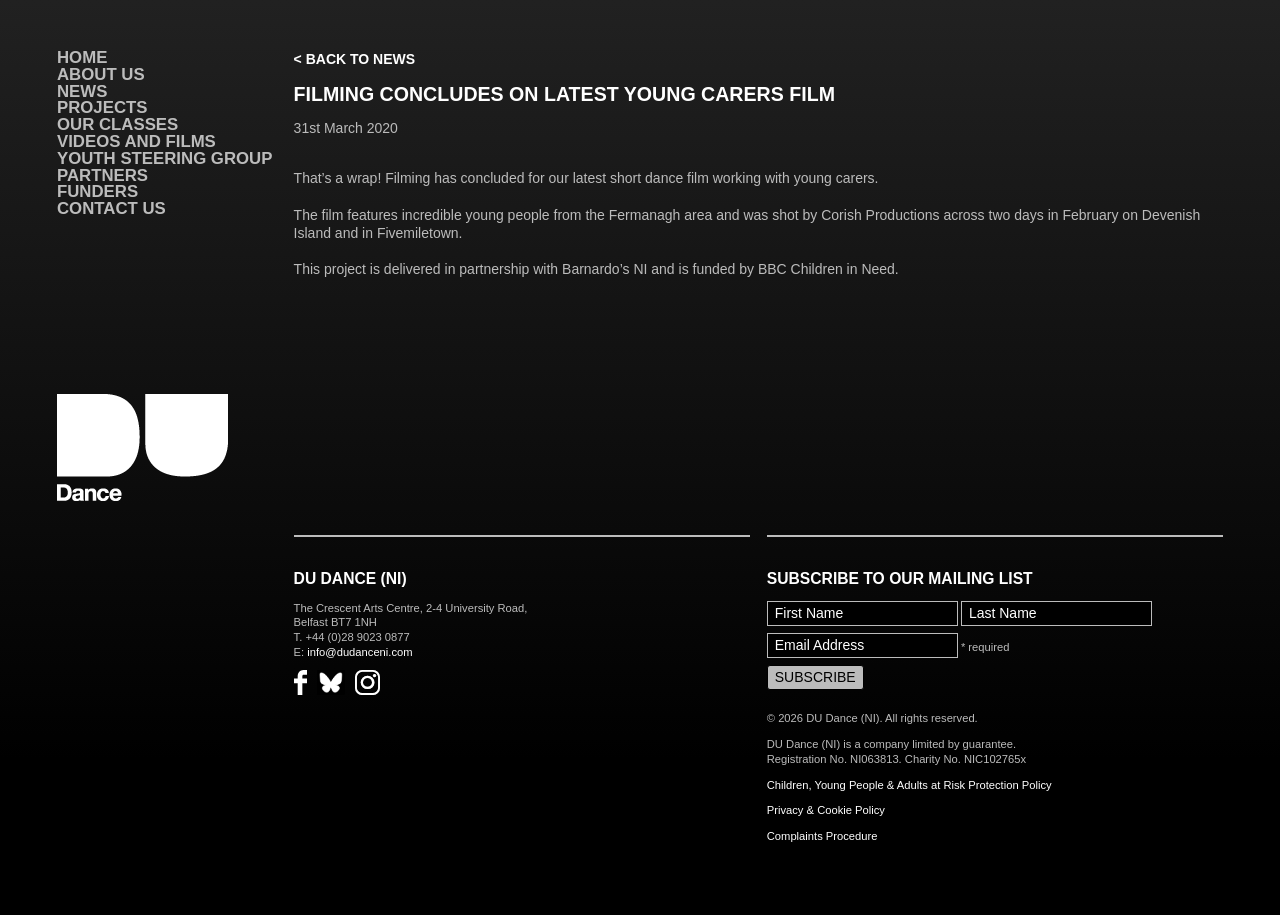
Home (82, 57)
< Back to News (354, 59)
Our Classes (117, 124)
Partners (102, 175)
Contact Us (111, 208)
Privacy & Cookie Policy (826, 810)
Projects (102, 107)
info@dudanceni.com (359, 652)
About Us (101, 74)
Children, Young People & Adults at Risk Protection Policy (909, 785)
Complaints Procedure (822, 836)
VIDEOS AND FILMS (136, 141)
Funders (97, 191)
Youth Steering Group (164, 158)
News (82, 91)
